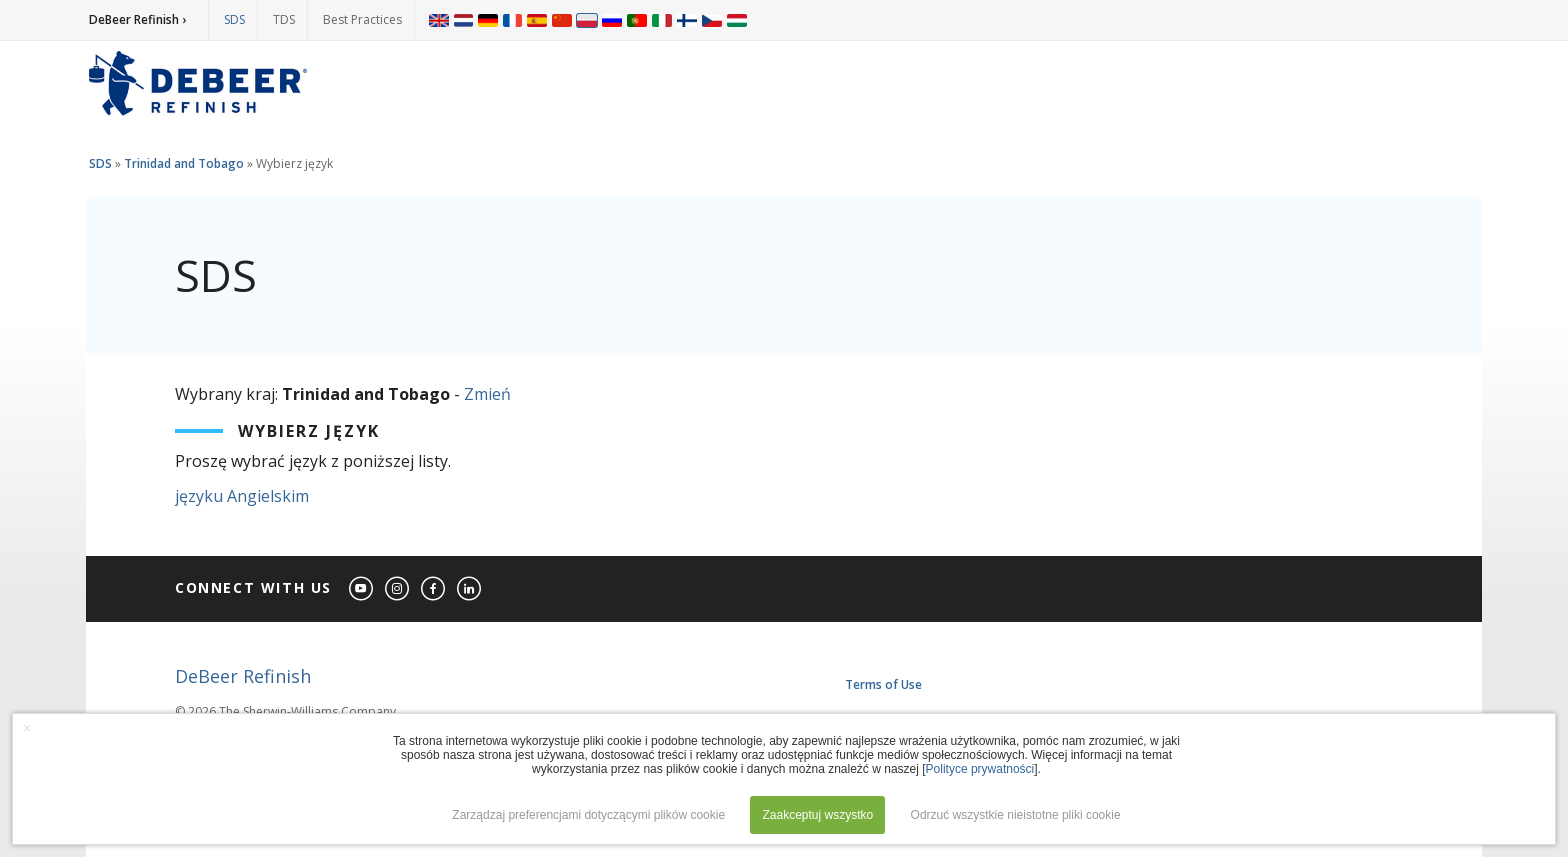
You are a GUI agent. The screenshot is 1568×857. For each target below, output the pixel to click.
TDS (284, 19)
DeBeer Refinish (243, 676)
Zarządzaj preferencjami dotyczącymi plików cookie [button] (588, 815)
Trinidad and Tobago (184, 163)
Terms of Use (883, 684)
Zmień (487, 394)
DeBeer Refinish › (137, 19)
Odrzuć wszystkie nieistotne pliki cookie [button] (1016, 815)
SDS (234, 19)
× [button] (27, 728)
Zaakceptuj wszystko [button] (817, 815)
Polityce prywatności (980, 769)
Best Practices (362, 19)
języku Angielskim (242, 496)
